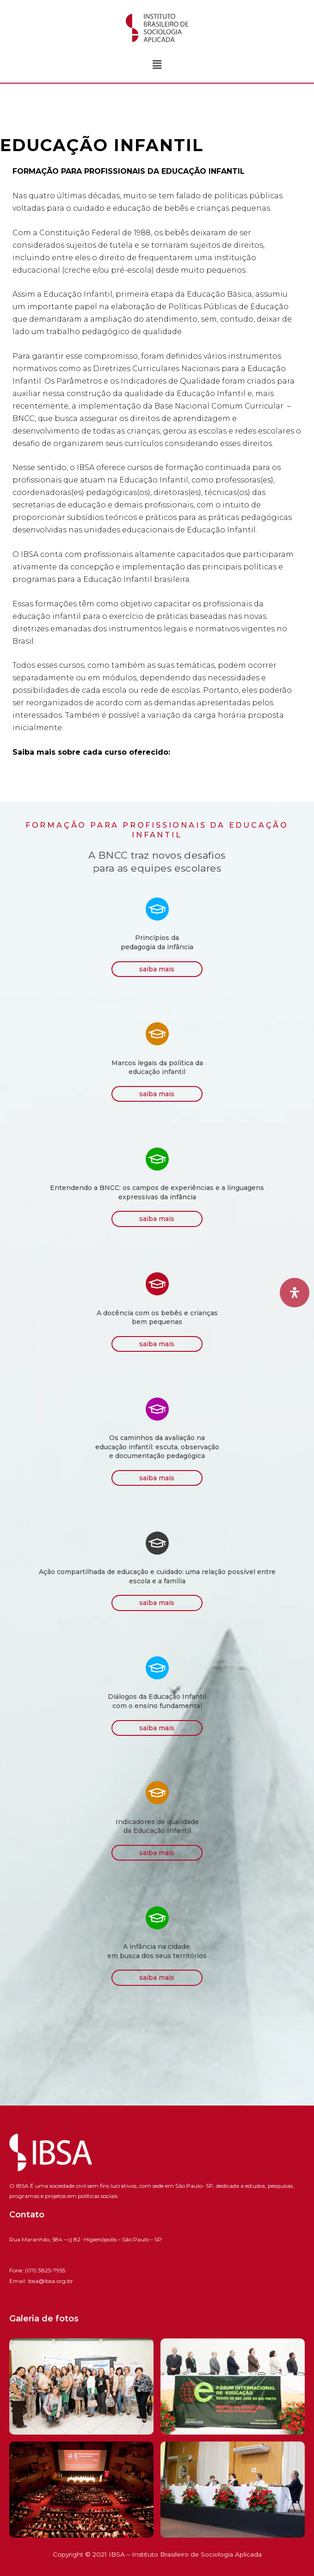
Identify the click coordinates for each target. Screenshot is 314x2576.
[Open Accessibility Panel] (294, 1292)
